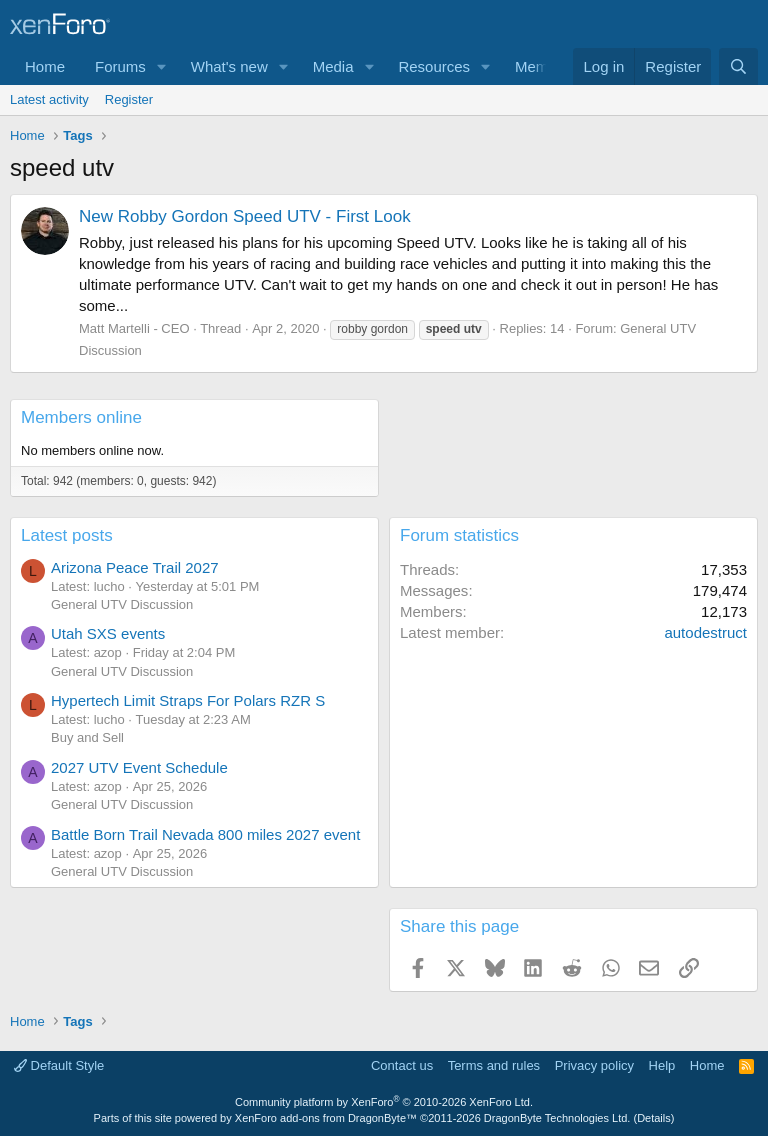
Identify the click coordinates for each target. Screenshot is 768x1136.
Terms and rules (494, 1065)
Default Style (59, 1065)
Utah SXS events (108, 633)
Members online (81, 417)
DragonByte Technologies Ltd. (557, 1118)
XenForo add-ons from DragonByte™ (326, 1118)
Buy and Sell (87, 737)
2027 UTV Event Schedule (139, 767)
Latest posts (67, 535)
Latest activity (49, 99)
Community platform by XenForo (384, 1102)
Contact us (402, 1065)
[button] (162, 66)
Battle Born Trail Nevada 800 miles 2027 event (205, 834)
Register (129, 99)
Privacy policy (594, 1065)
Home (45, 66)
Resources (434, 66)
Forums (120, 66)
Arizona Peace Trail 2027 (135, 567)
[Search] (738, 66)
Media (333, 66)
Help (662, 1065)
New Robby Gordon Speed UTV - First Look (245, 216)
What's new (229, 66)
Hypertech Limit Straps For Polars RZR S (188, 700)
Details (654, 1118)
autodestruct (705, 632)
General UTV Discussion (122, 604)
